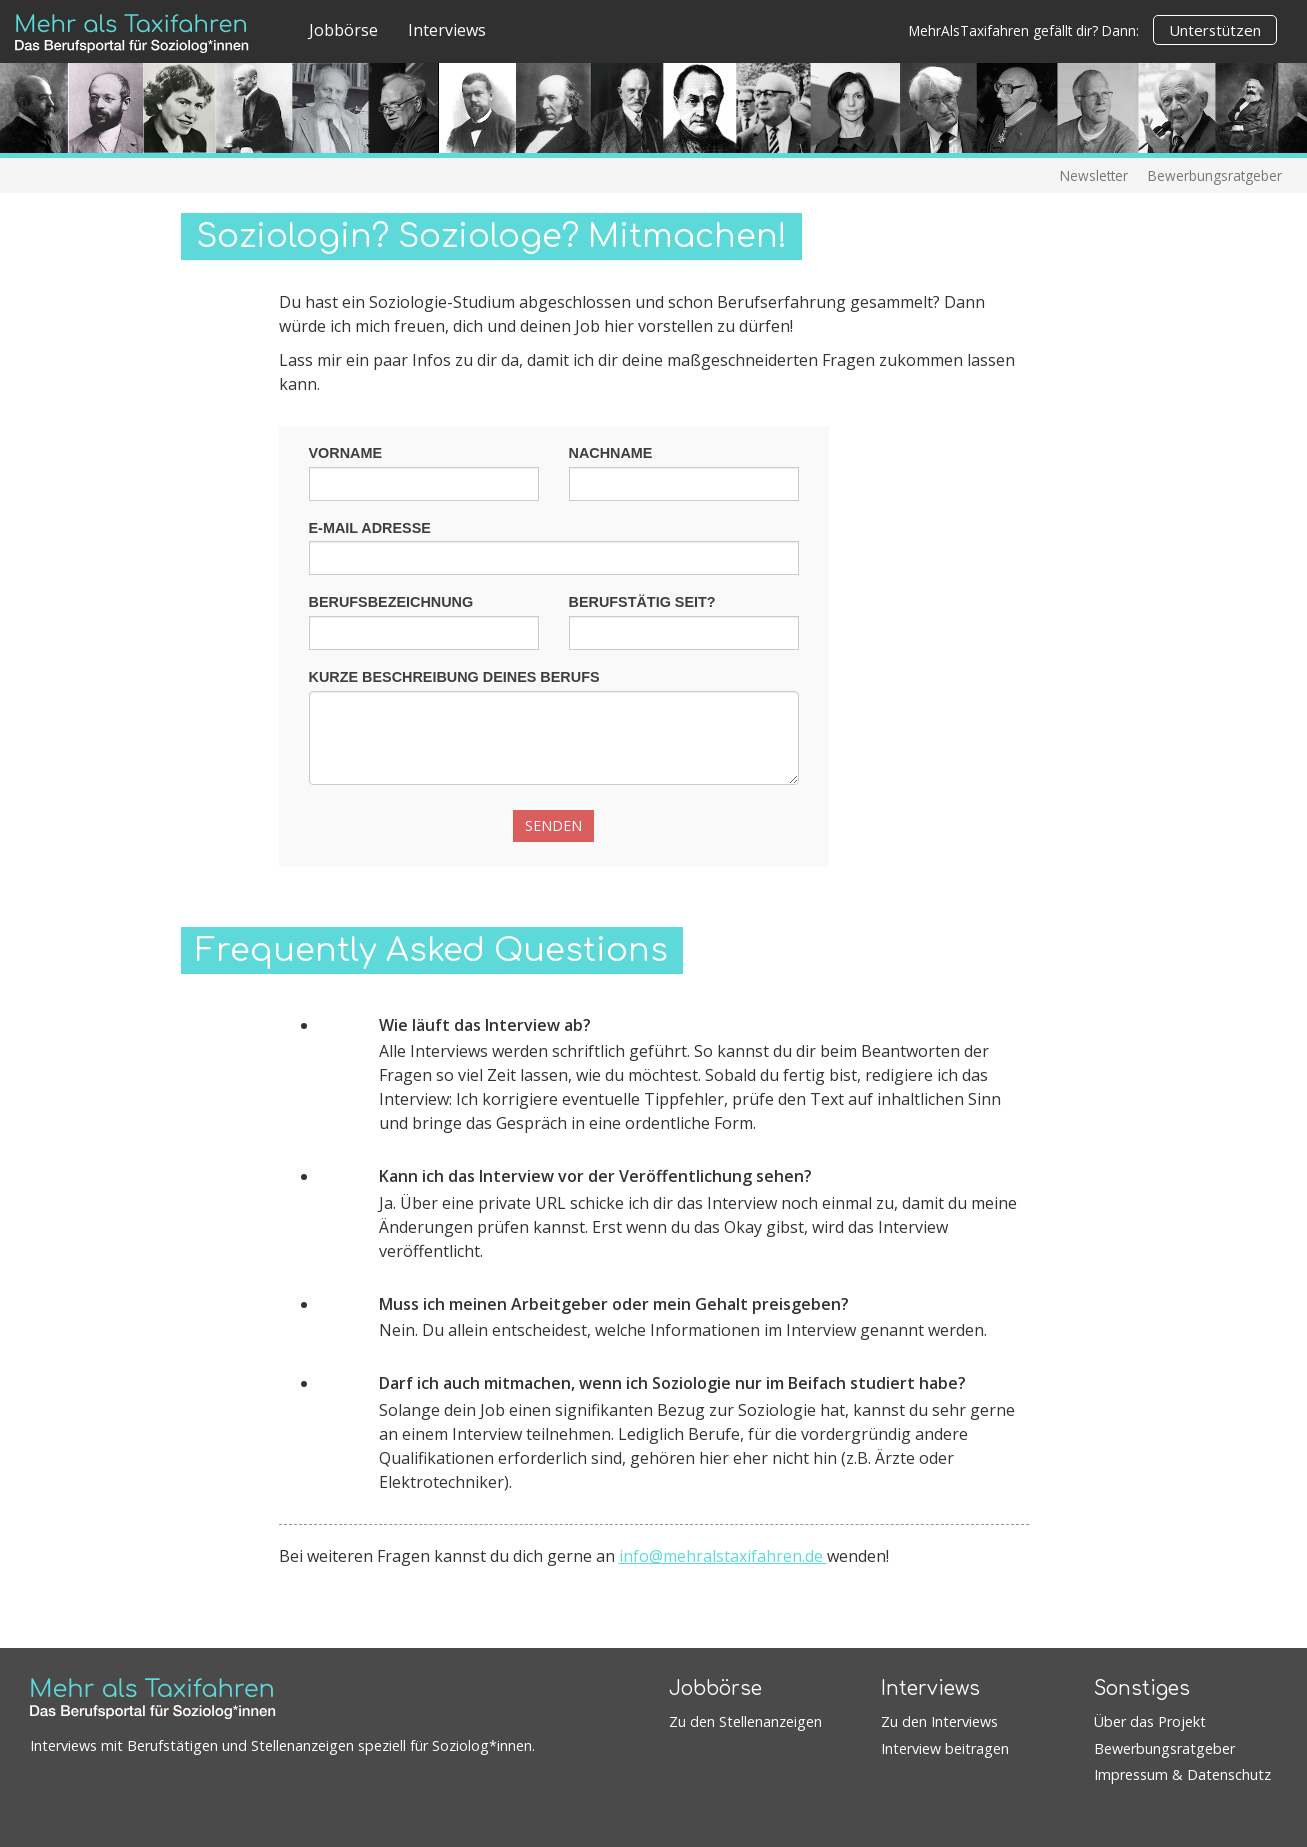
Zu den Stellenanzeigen (745, 1721)
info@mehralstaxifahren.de (723, 1556)
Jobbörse (343, 30)
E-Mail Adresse (370, 528)
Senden (553, 825)
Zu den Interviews (939, 1721)
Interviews (447, 30)
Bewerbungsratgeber (1215, 175)
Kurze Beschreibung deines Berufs (454, 677)
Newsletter (1094, 175)
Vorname (346, 453)
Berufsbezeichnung (391, 602)
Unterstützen (1215, 30)
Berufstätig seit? (642, 602)
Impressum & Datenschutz (1182, 1774)
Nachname (611, 453)
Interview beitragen (945, 1748)
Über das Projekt (1150, 1721)
